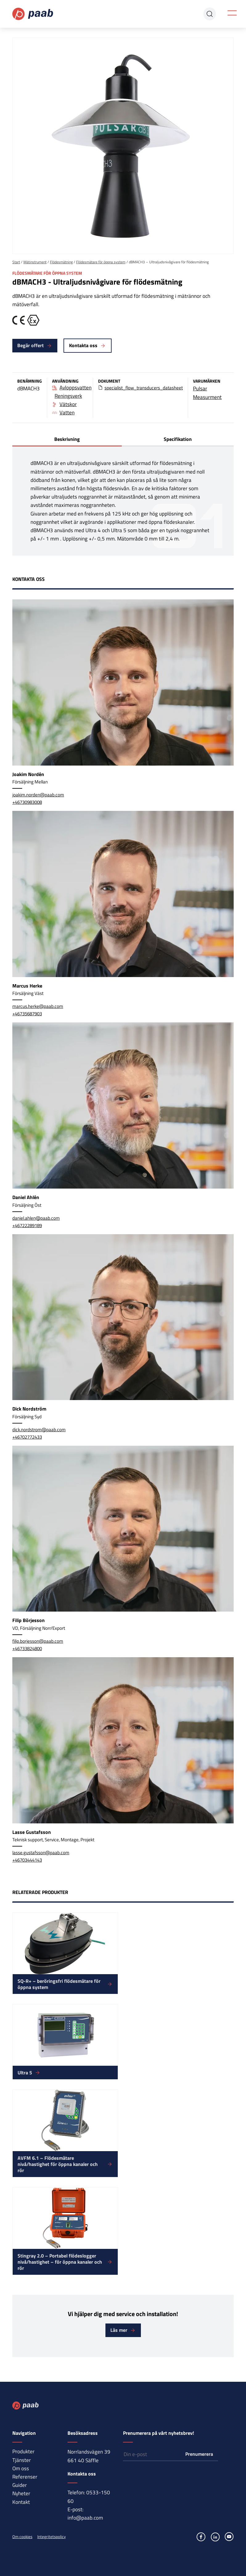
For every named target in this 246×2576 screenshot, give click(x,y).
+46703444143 (27, 1859)
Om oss (20, 2468)
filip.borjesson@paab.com (37, 1641)
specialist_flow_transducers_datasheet (144, 388)
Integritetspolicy (51, 2536)
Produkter (23, 2451)
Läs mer (118, 2330)
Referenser (24, 2477)
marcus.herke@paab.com (37, 1006)
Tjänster (21, 2460)
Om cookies (22, 2536)
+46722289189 (27, 1225)
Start (16, 262)
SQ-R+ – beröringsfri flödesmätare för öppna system (59, 1984)
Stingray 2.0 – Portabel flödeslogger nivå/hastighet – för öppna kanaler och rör (60, 2262)
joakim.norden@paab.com (38, 794)
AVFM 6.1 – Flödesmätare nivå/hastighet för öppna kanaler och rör (58, 2164)
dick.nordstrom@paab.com (39, 1429)
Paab (33, 14)
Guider (19, 2485)
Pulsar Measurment (207, 392)
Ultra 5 (25, 2072)
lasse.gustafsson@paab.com (40, 1852)
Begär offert (30, 345)
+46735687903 (27, 1013)
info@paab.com (85, 2518)
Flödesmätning (61, 262)
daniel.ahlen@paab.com (36, 1218)
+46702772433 (27, 1436)
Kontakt (21, 2502)
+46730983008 (27, 802)
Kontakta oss (83, 345)
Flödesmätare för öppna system (100, 262)
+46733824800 (27, 1648)
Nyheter (21, 2493)
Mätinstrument (35, 262)
